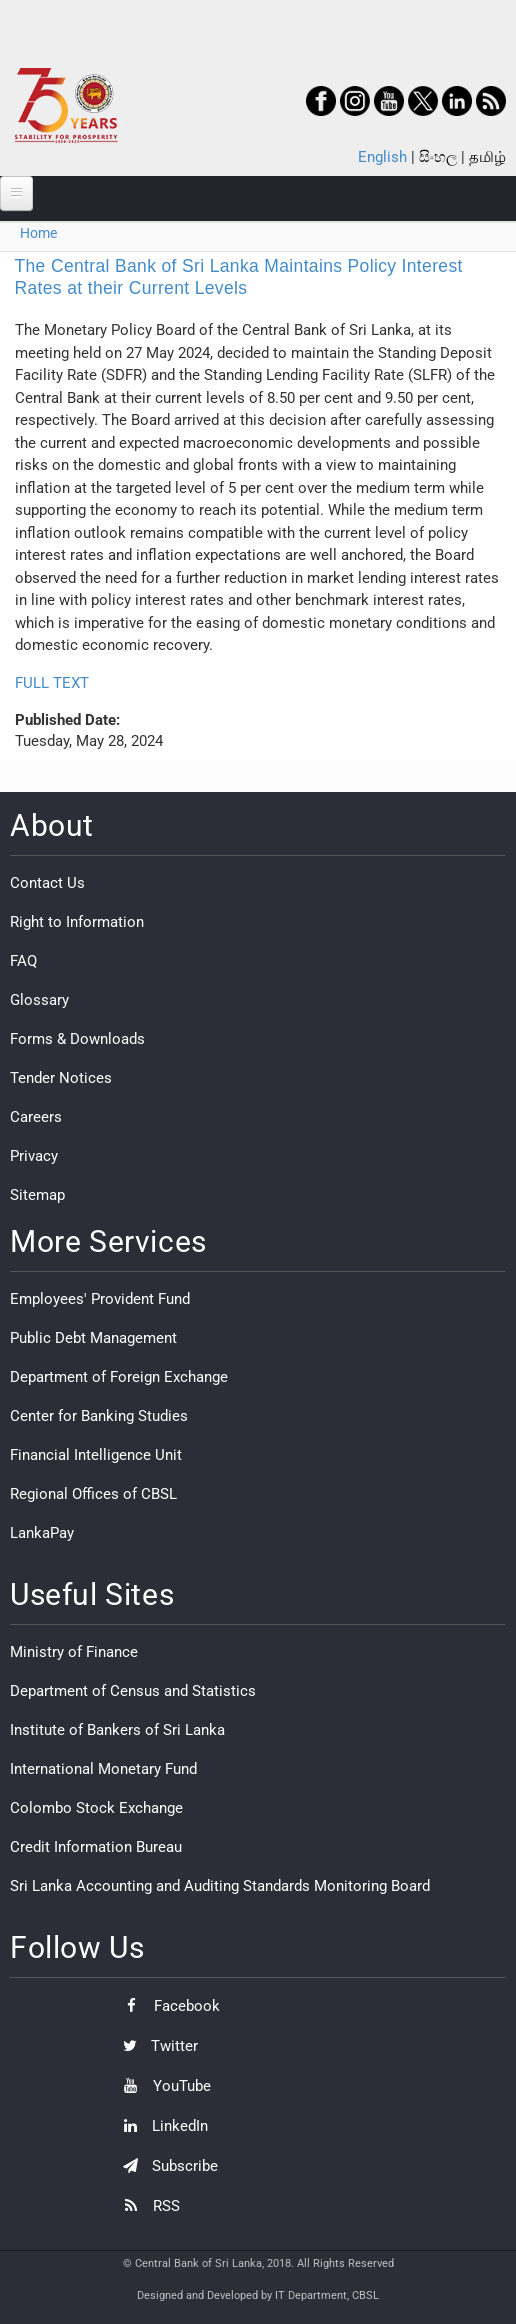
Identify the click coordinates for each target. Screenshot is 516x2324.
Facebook (166, 2006)
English (382, 157)
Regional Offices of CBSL (93, 1494)
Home (38, 233)
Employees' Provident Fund (100, 1299)
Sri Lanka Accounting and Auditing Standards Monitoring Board (220, 1886)
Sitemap (37, 1195)
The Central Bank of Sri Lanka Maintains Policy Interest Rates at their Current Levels (239, 277)
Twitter (155, 2046)
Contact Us (47, 883)
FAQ (23, 961)
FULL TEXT (52, 683)
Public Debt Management (93, 1338)
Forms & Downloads (77, 1039)
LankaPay (42, 1533)
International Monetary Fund (103, 1769)
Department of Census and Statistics (133, 1691)
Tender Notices (61, 1078)
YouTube (162, 2086)
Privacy (34, 1156)
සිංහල (438, 157)
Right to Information (77, 922)
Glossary (39, 1000)
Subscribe (165, 2166)
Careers (36, 1117)
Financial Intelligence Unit (96, 1455)
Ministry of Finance (74, 1652)
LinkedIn (160, 2126)
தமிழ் (487, 157)
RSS (146, 2206)
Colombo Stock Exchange (96, 1808)
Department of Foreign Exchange (119, 1377)
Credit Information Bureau (96, 1847)
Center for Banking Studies (99, 1416)
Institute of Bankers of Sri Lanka (117, 1730)
